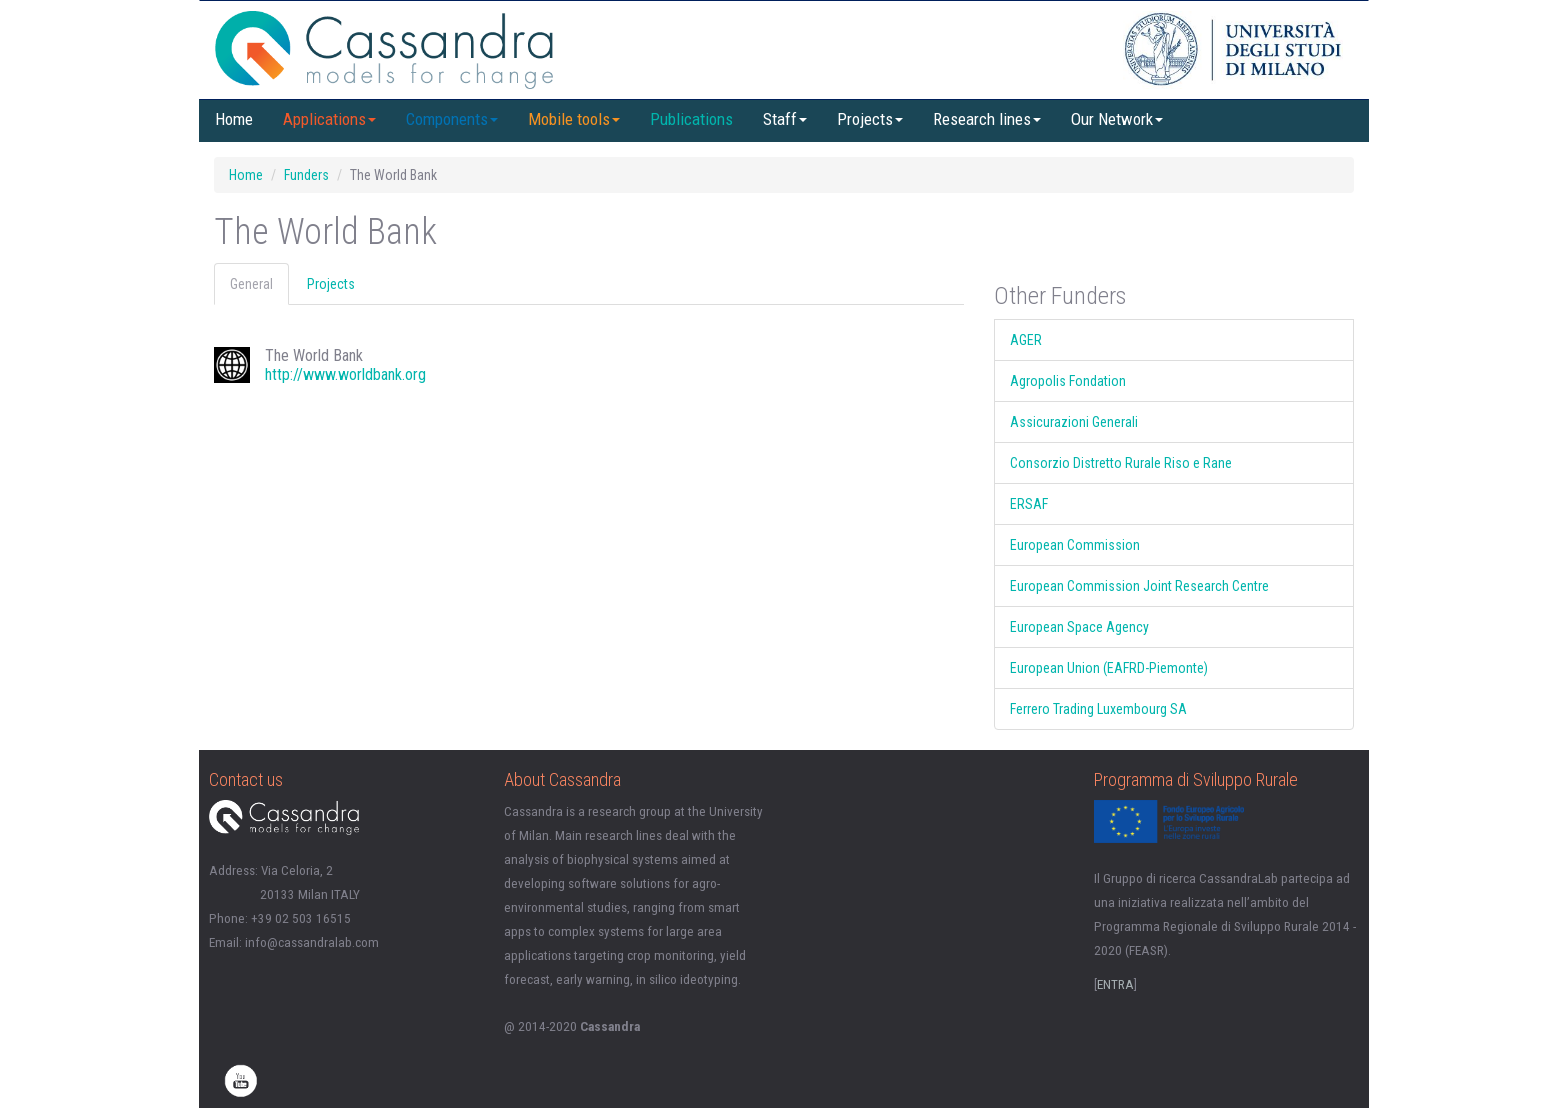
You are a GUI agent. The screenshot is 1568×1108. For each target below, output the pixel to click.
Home (234, 119)
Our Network (1117, 119)
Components (452, 119)
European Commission (1075, 545)
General (251, 284)
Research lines (987, 119)
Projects (870, 119)
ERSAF (1029, 504)
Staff (785, 119)
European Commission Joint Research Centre (1139, 586)
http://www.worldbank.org (345, 374)
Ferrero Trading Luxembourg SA (1098, 709)
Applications (329, 119)
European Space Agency (1079, 627)
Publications (691, 119)
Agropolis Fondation (1068, 381)
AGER (1026, 340)
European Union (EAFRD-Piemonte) (1109, 668)
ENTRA (1115, 984)
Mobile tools (574, 119)
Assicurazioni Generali (1074, 422)
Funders (306, 175)
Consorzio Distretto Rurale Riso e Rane (1121, 463)
